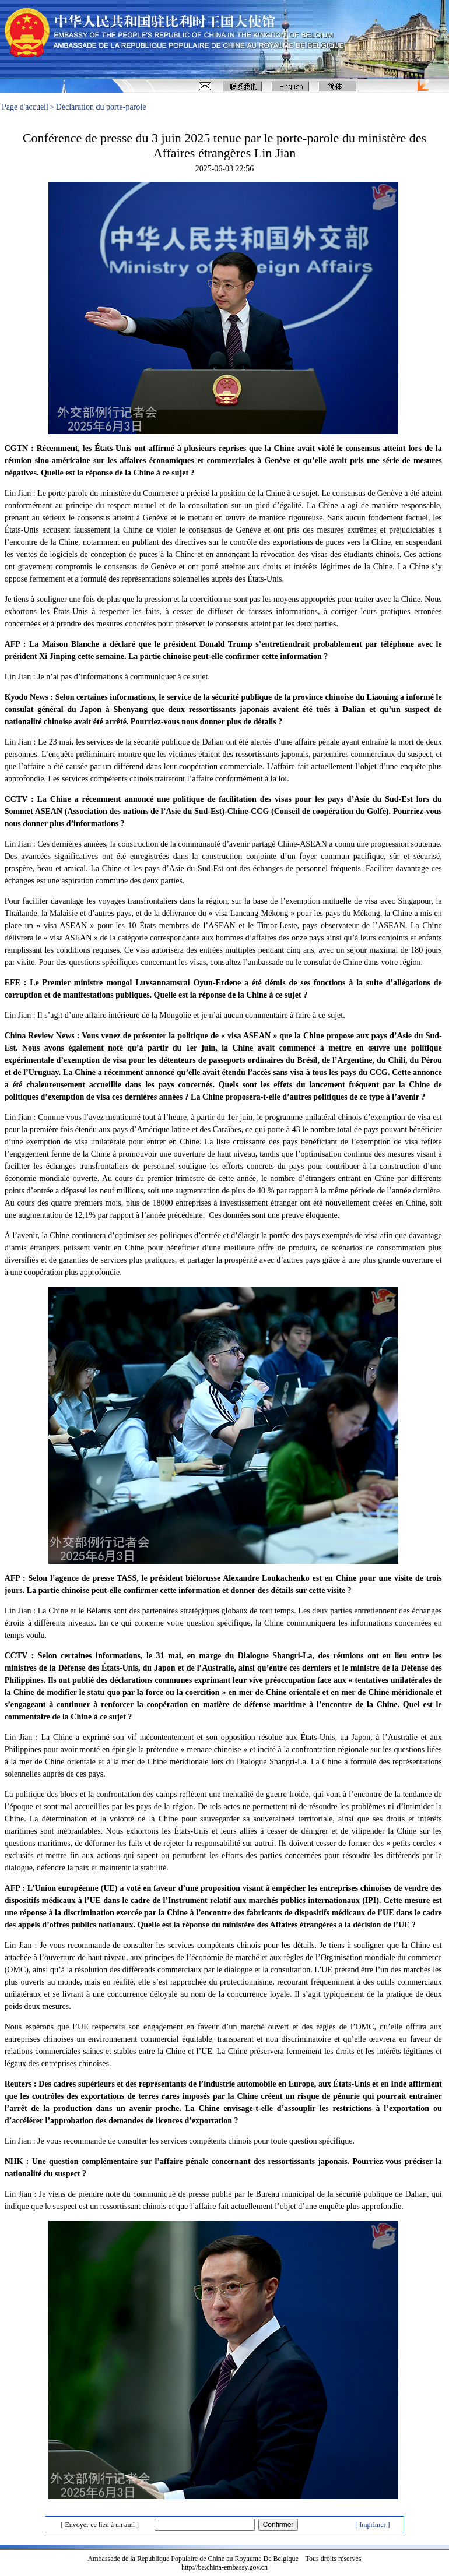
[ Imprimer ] (372, 2525)
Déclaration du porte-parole (101, 107)
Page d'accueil (25, 107)
